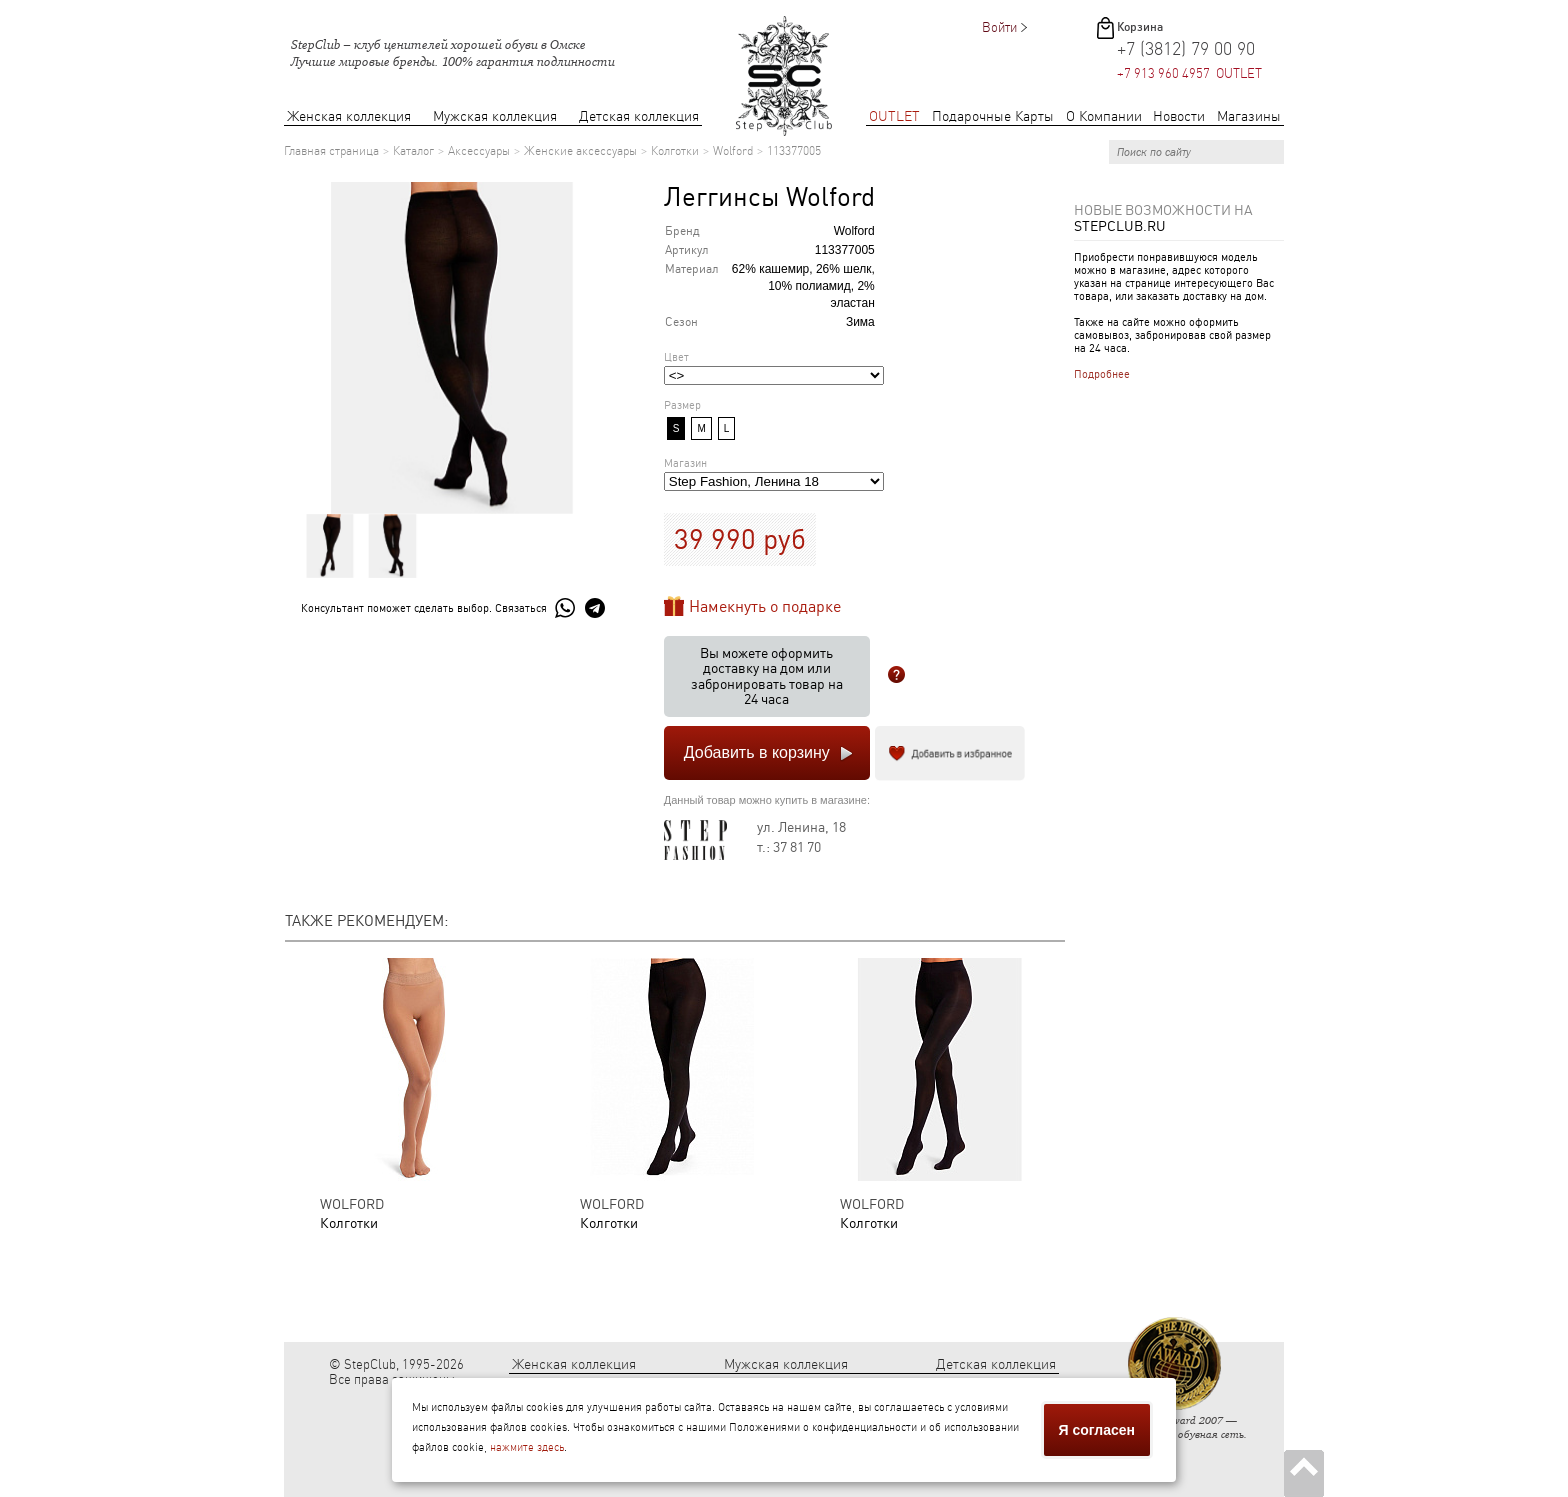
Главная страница (331, 151)
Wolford (733, 151)
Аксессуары (479, 151)
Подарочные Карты (993, 116)
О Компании (1104, 116)
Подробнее (1102, 374)
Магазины (1249, 116)
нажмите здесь (527, 1447)
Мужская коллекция (495, 116)
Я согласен (1097, 1430)
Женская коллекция (349, 116)
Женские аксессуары (580, 151)
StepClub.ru (1120, 226)
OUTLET (894, 116)
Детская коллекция (639, 116)
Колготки (675, 151)
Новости (1179, 116)
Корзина (1140, 27)
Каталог (413, 151)
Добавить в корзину (757, 752)
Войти (999, 27)
